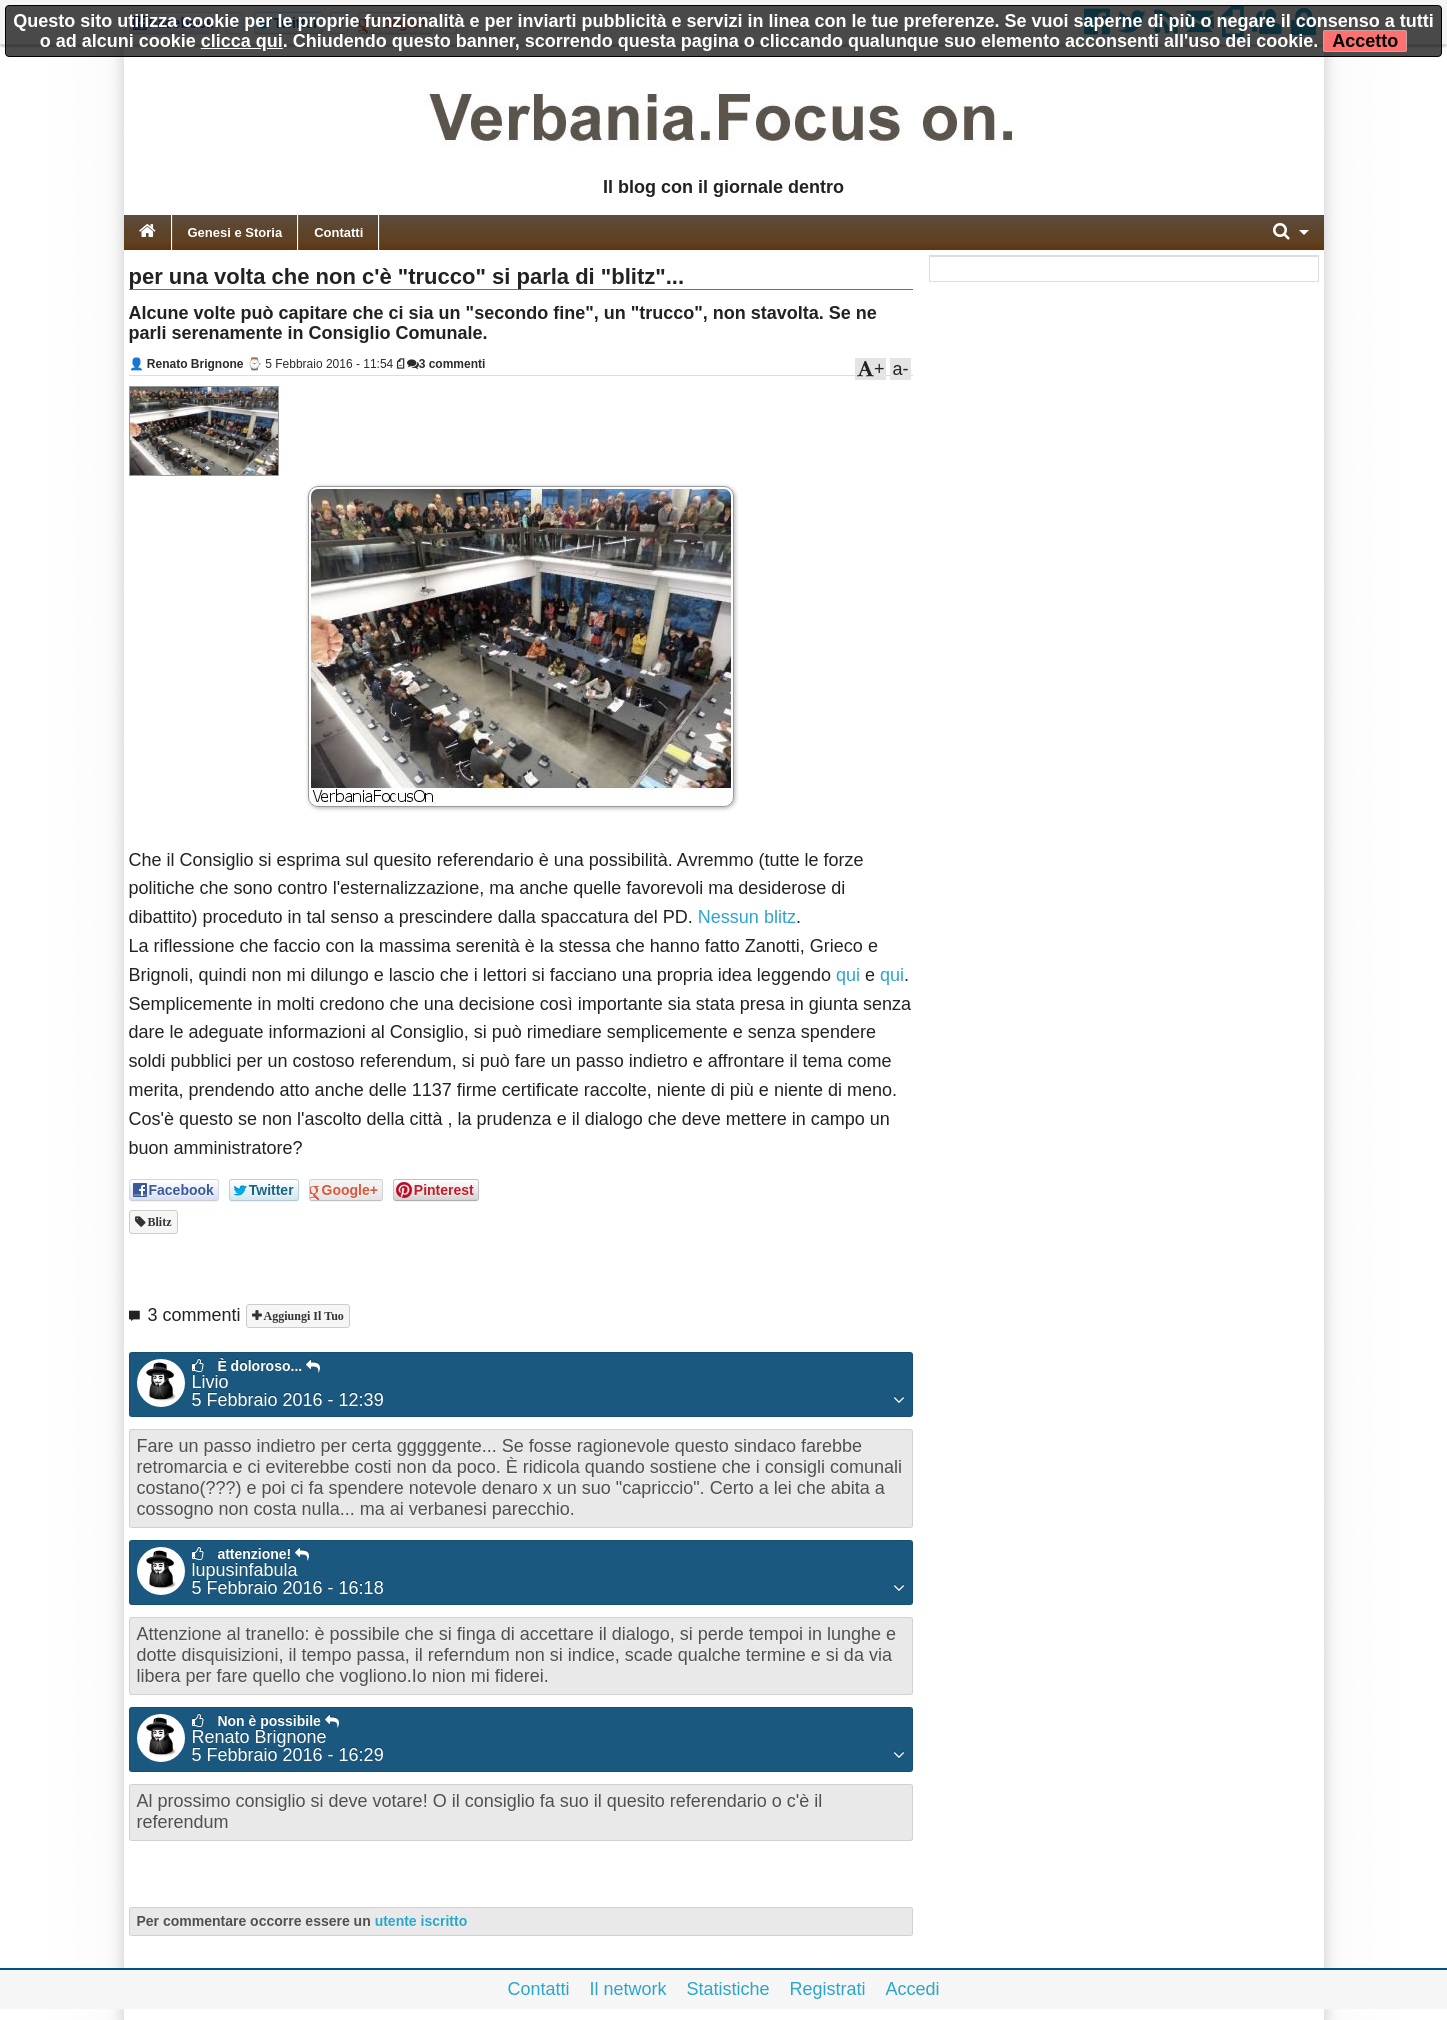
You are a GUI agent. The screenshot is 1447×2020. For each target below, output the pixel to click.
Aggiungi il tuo (302, 1316)
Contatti (338, 232)
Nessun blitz (747, 917)
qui (848, 975)
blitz (158, 1222)
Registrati (828, 1989)
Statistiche (727, 1989)
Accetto (1365, 41)
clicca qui (242, 41)
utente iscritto (421, 1921)
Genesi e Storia (235, 232)
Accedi (913, 1989)
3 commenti (446, 364)
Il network (627, 1989)
